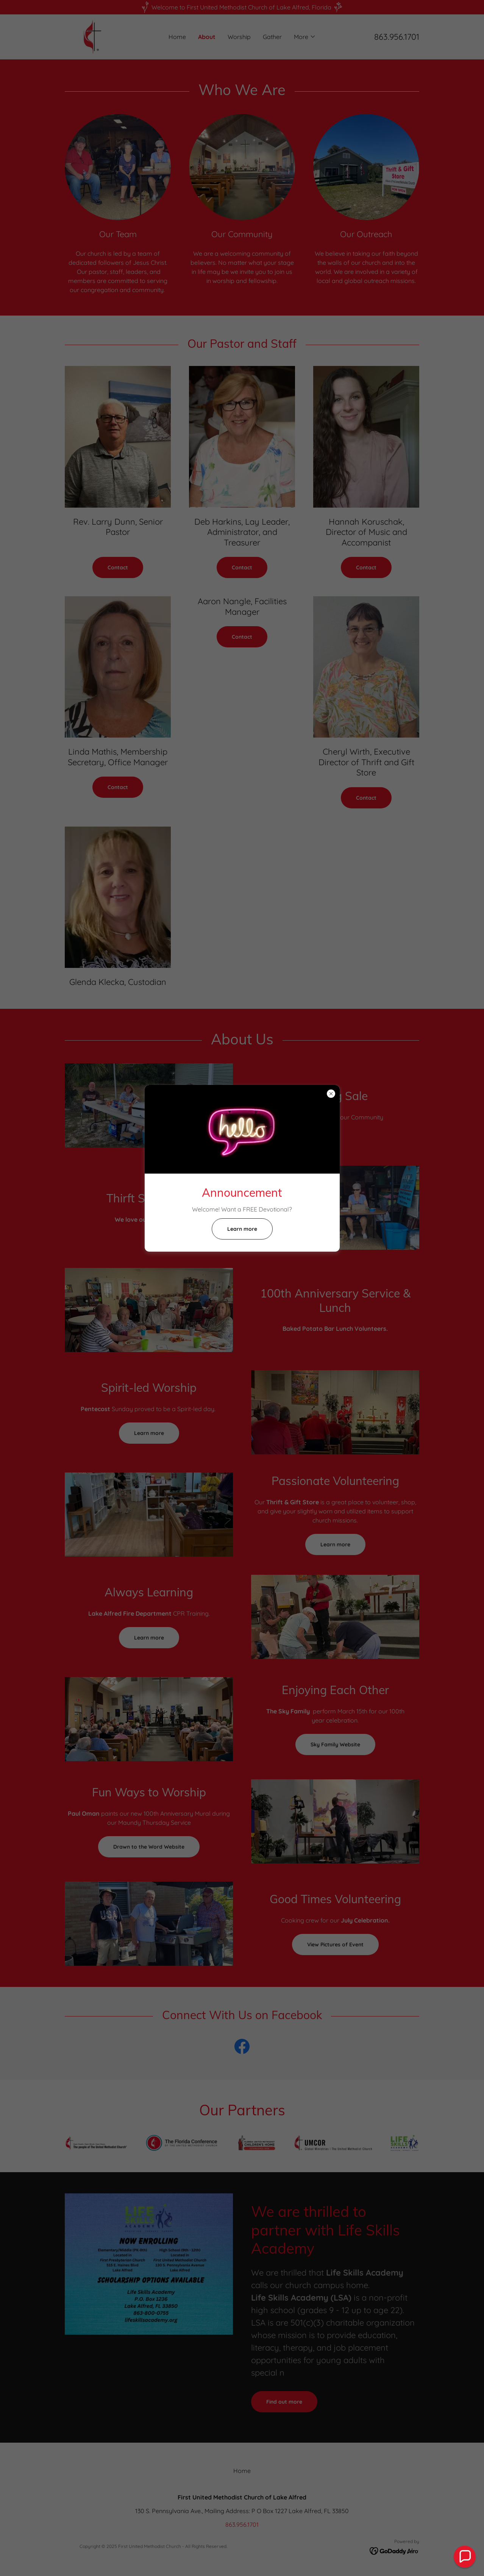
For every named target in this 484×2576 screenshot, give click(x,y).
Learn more (242, 1228)
